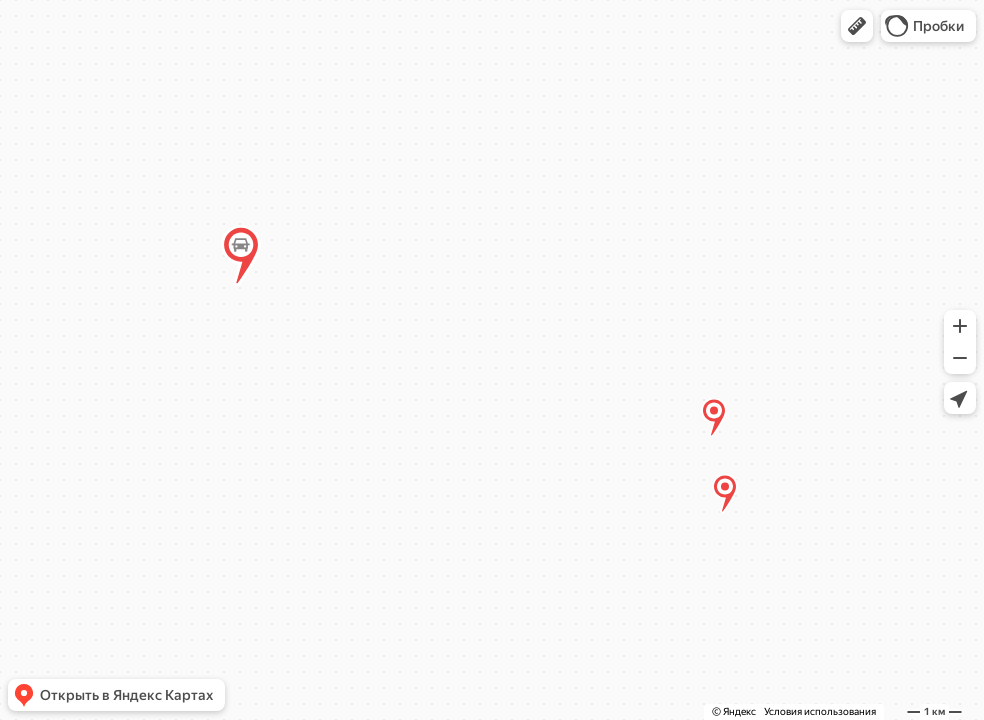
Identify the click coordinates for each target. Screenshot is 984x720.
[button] (857, 26)
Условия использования (820, 711)
